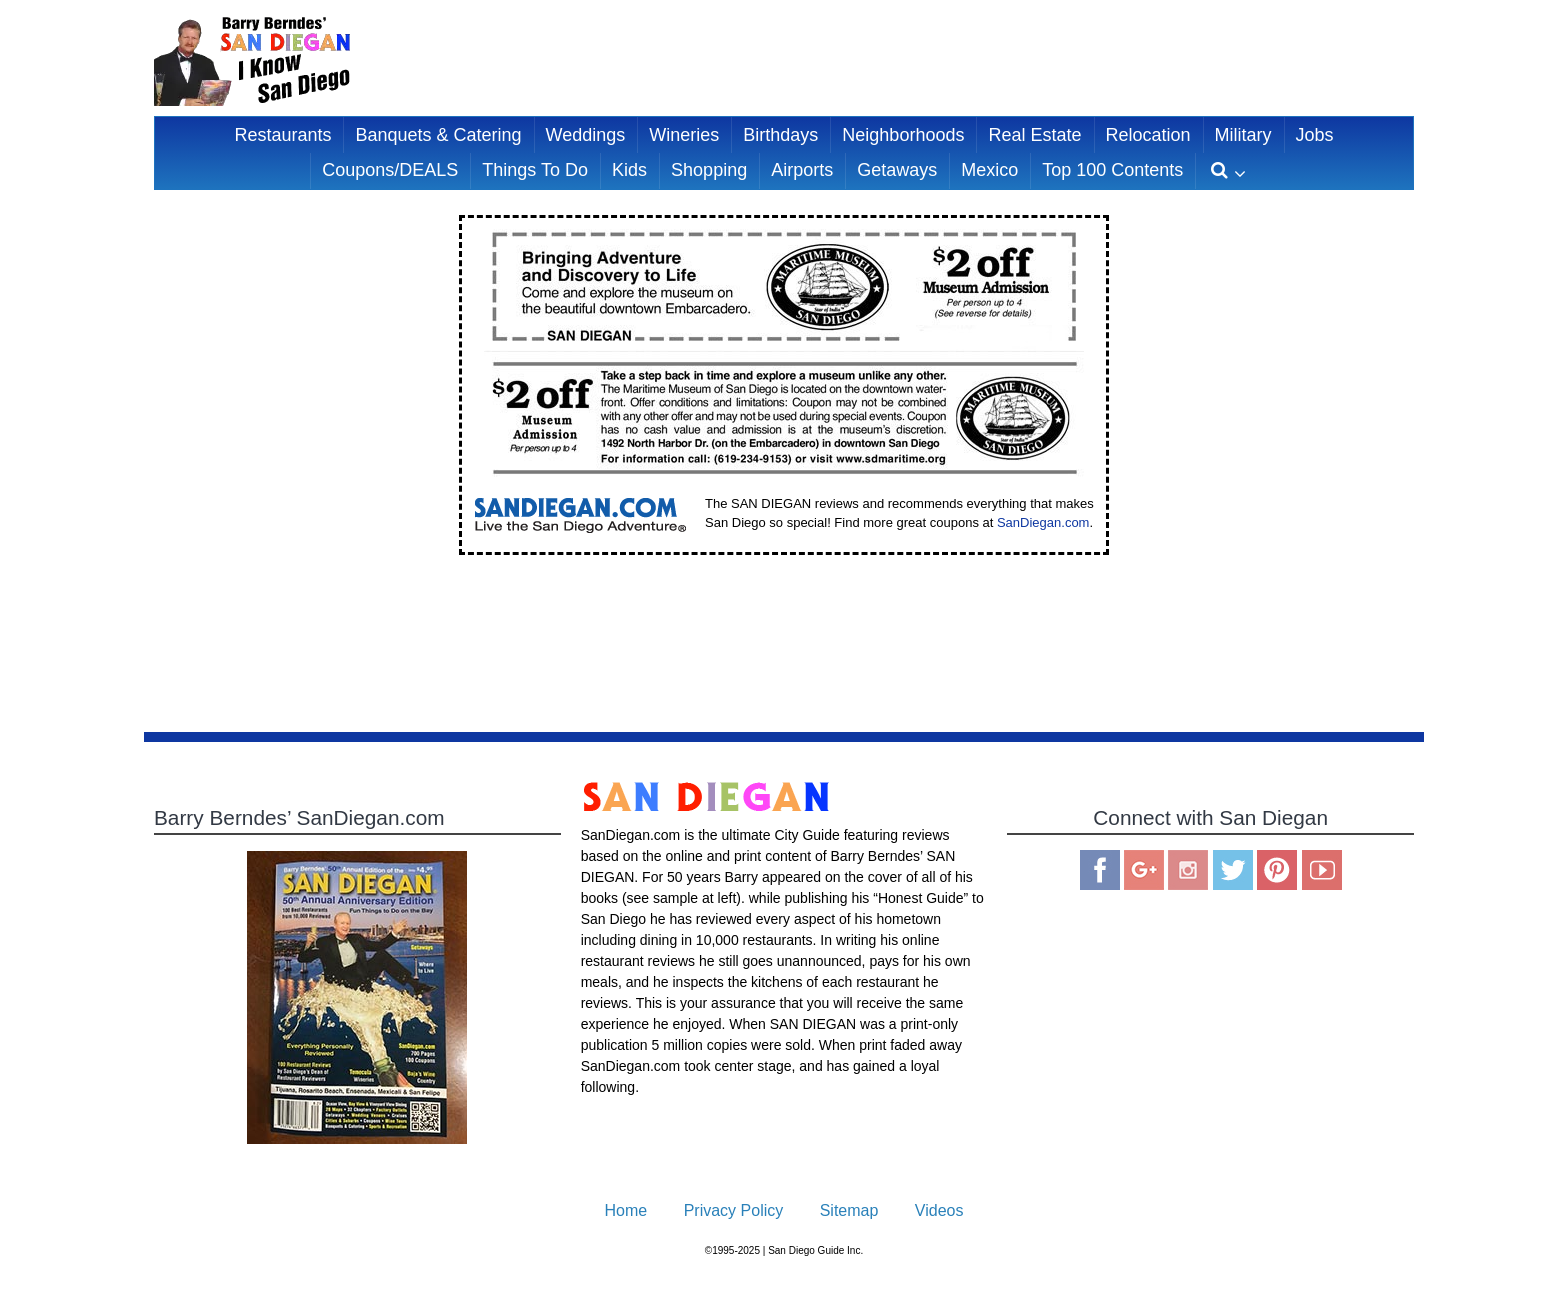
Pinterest (1277, 870)
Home (626, 1210)
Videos (939, 1210)
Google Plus (1144, 870)
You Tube (1322, 870)
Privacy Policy (734, 1210)
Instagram (1188, 870)
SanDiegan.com (1043, 522)
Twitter (1233, 870)
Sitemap (849, 1210)
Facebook (1100, 870)
